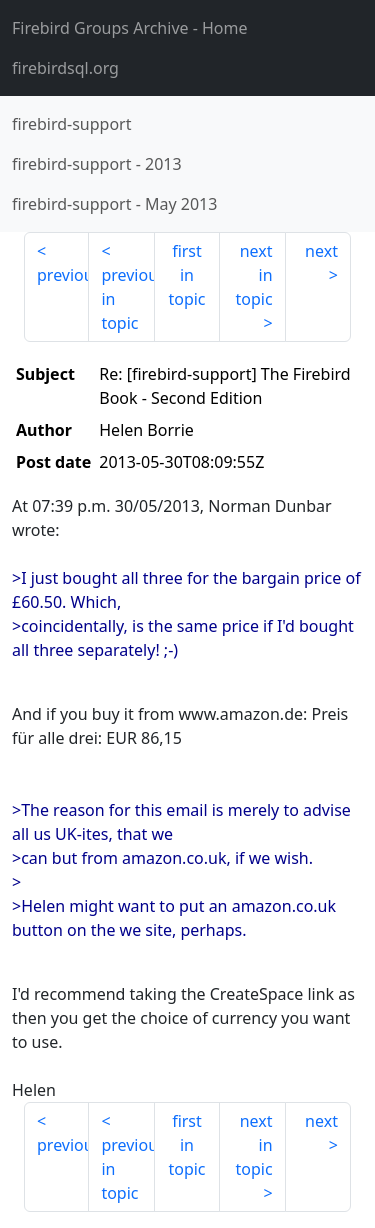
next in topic (253, 275)
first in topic (186, 275)
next (321, 251)
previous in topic (127, 299)
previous (63, 275)
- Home (130, 28)
